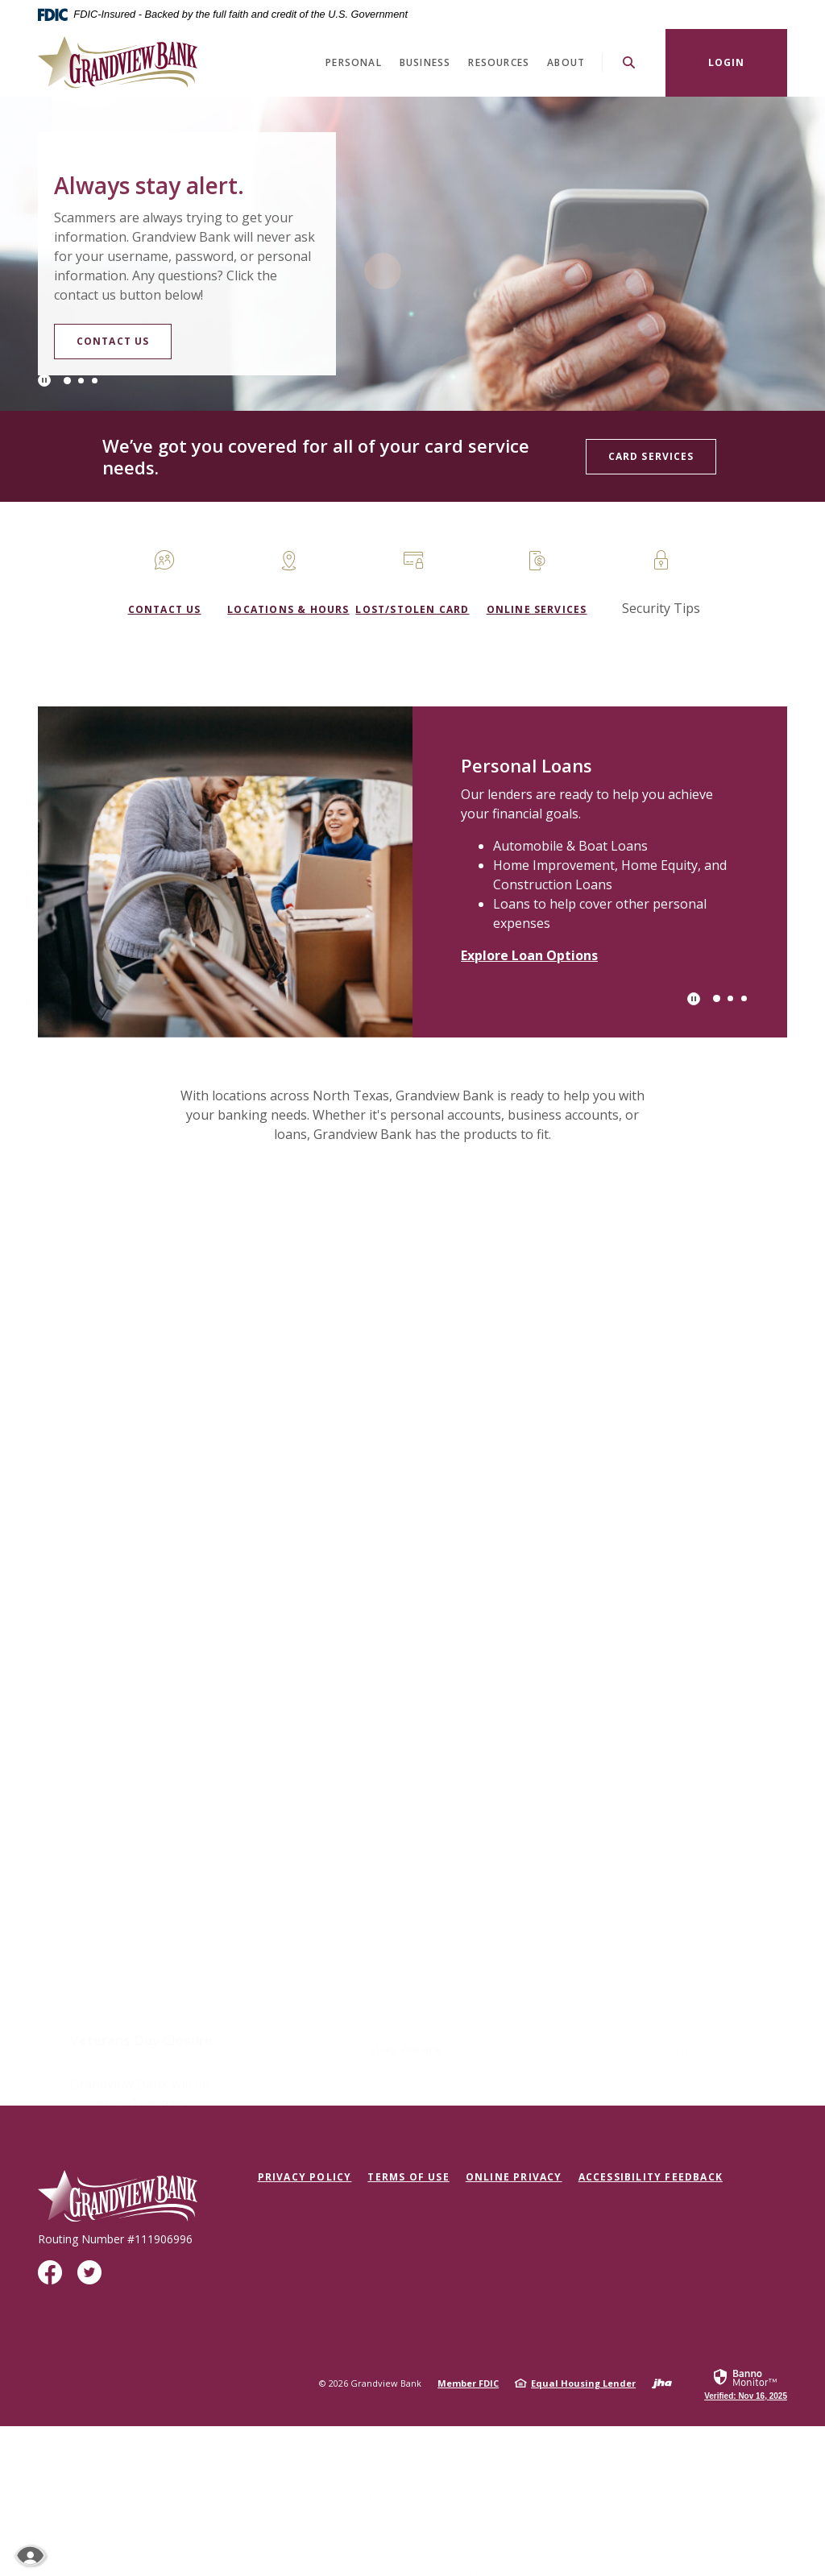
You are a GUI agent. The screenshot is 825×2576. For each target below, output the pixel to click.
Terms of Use (408, 2177)
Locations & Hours (288, 609)
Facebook (53, 2278)
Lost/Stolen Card (412, 609)
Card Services (651, 456)
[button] (155, 1276)
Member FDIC (468, 2383)
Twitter (92, 2278)
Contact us (164, 609)
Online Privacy (514, 2177)
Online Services (537, 609)
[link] (745, 2383)
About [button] (566, 62)
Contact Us (145, 348)
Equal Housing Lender (583, 2383)
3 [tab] (94, 380)
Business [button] (425, 62)
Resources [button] (498, 62)
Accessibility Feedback (650, 2177)
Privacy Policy (305, 2177)
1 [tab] (67, 380)
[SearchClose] (629, 62)
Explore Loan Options (529, 955)
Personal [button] (353, 62)
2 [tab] (81, 380)
